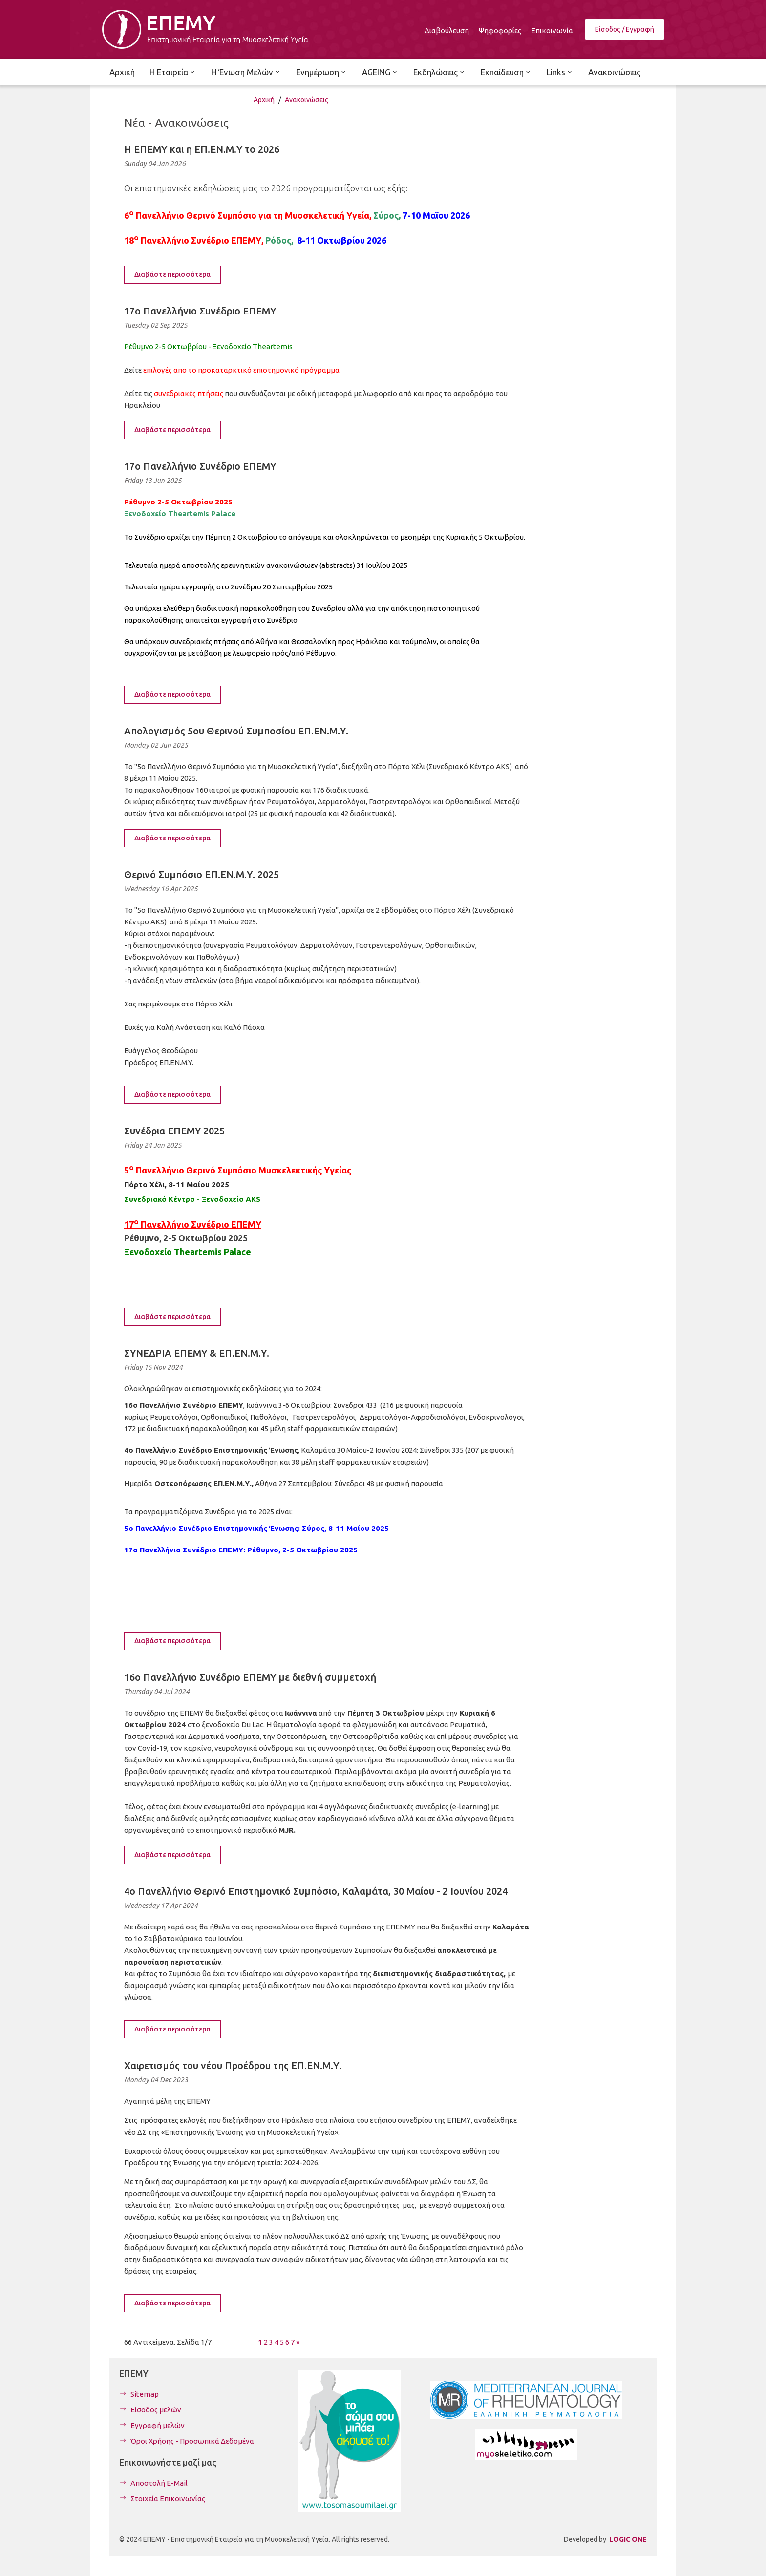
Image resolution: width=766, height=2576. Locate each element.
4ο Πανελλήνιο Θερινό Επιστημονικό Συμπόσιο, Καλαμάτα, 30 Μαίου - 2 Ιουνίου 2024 (316, 1891)
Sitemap (144, 2394)
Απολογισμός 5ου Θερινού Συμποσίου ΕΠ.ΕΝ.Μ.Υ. (236, 730)
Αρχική (264, 100)
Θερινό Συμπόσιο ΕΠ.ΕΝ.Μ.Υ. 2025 (201, 874)
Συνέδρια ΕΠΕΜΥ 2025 (174, 1130)
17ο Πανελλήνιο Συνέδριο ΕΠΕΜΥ (200, 310)
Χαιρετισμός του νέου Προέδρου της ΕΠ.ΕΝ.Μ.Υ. (232, 2065)
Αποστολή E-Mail (159, 2483)
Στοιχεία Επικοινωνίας (167, 2498)
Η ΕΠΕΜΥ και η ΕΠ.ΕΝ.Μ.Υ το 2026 (201, 149)
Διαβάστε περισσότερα (172, 274)
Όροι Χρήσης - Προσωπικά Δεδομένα (192, 2441)
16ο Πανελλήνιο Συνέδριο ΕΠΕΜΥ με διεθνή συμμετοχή (250, 1677)
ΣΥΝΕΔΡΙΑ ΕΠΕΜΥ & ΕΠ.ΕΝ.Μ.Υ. (196, 1353)
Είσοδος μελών (155, 2410)
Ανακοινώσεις (306, 100)
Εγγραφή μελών (157, 2425)
